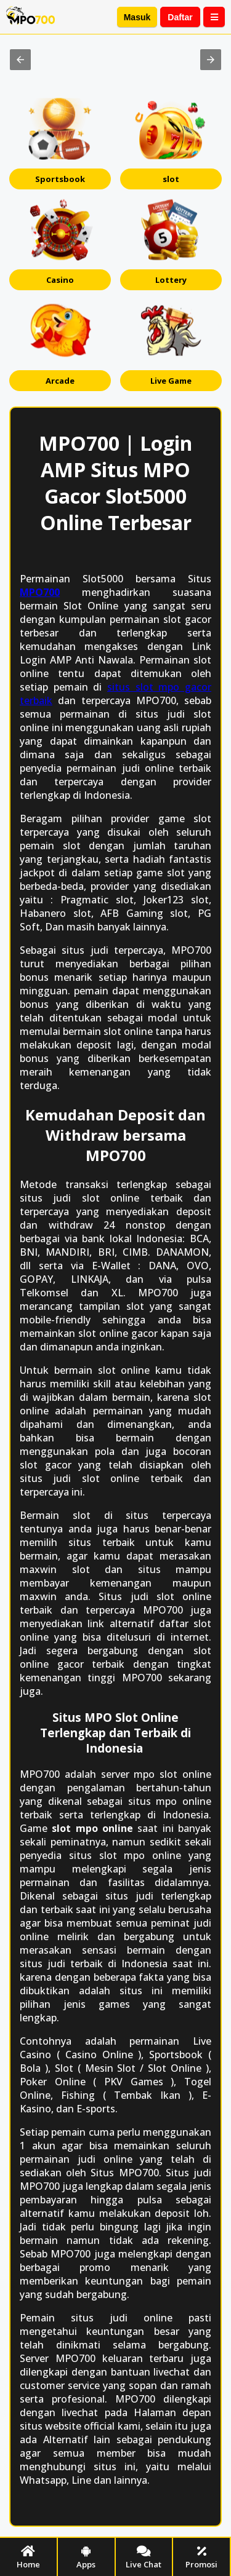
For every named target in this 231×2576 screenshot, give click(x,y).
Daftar (180, 17)
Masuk (137, 17)
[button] (20, 59)
